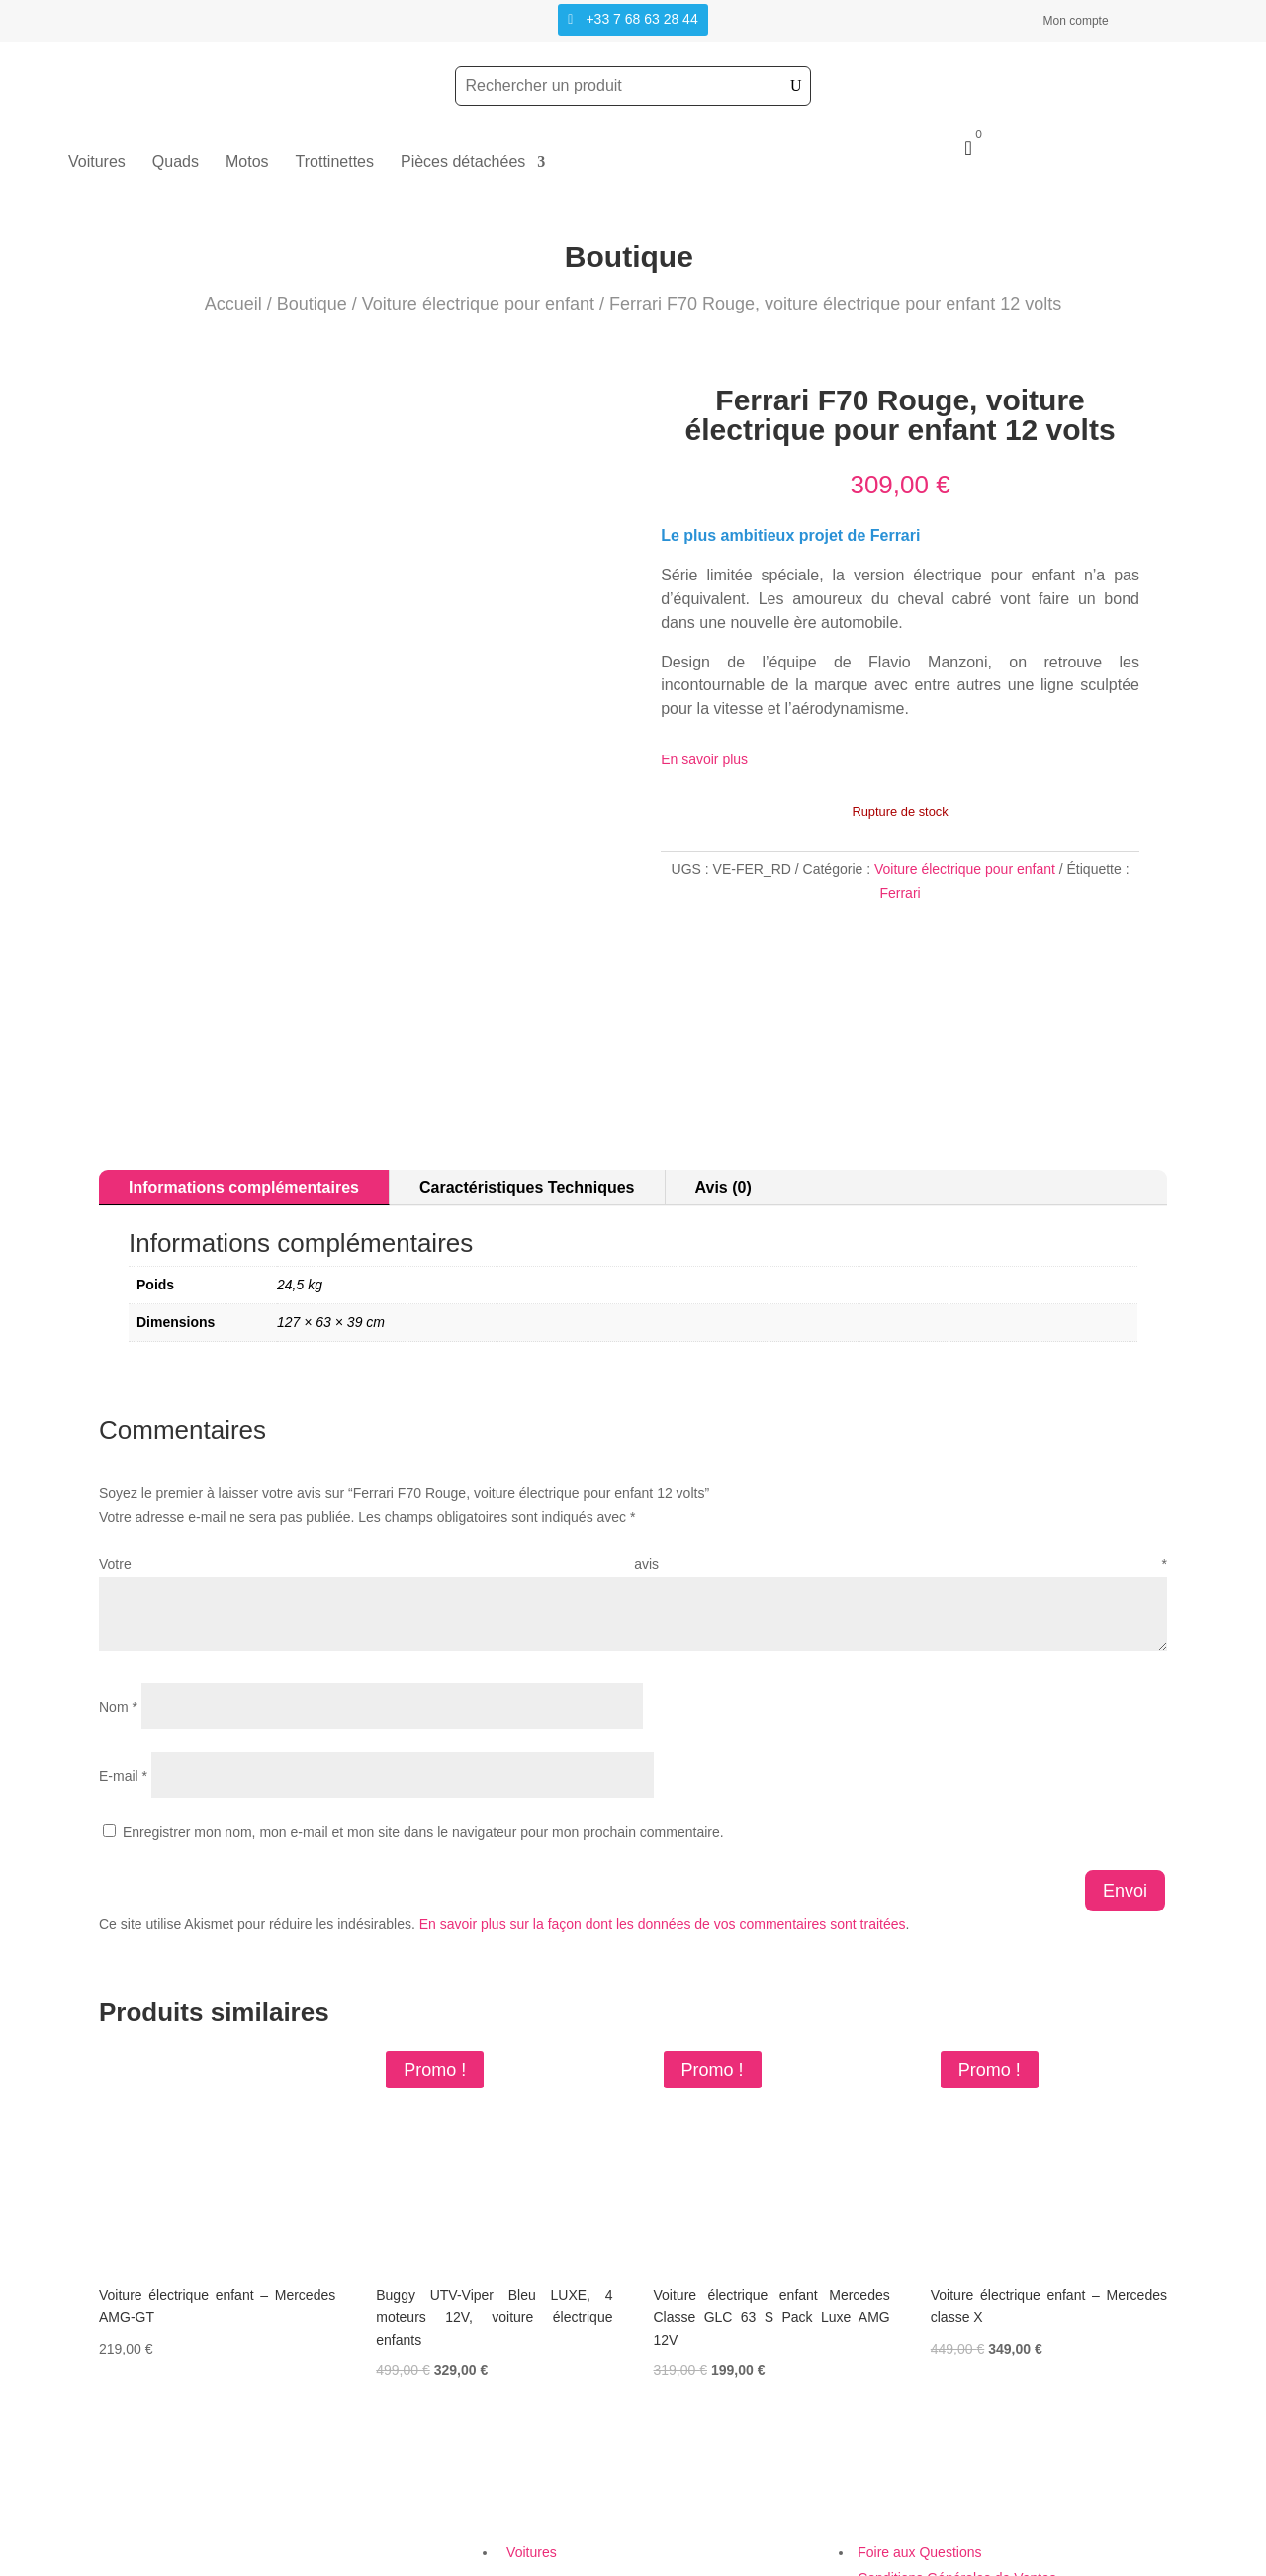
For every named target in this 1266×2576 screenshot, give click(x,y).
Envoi (1125, 1751)
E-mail (123, 1636)
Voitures (97, 162)
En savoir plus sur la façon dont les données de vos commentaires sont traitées (662, 1785)
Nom (118, 1567)
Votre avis (633, 1426)
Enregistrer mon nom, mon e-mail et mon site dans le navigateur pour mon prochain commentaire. (423, 1693)
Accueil (233, 303)
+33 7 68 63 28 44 (641, 19)
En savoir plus (704, 759)
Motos (247, 162)
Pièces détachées (463, 162)
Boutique (312, 303)
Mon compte (1076, 21)
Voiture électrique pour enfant (478, 303)
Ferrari (899, 893)
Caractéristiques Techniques (527, 1047)
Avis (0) (723, 1047)
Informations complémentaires (244, 1047)
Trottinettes (335, 162)
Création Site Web (894, 2563)
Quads (175, 162)
